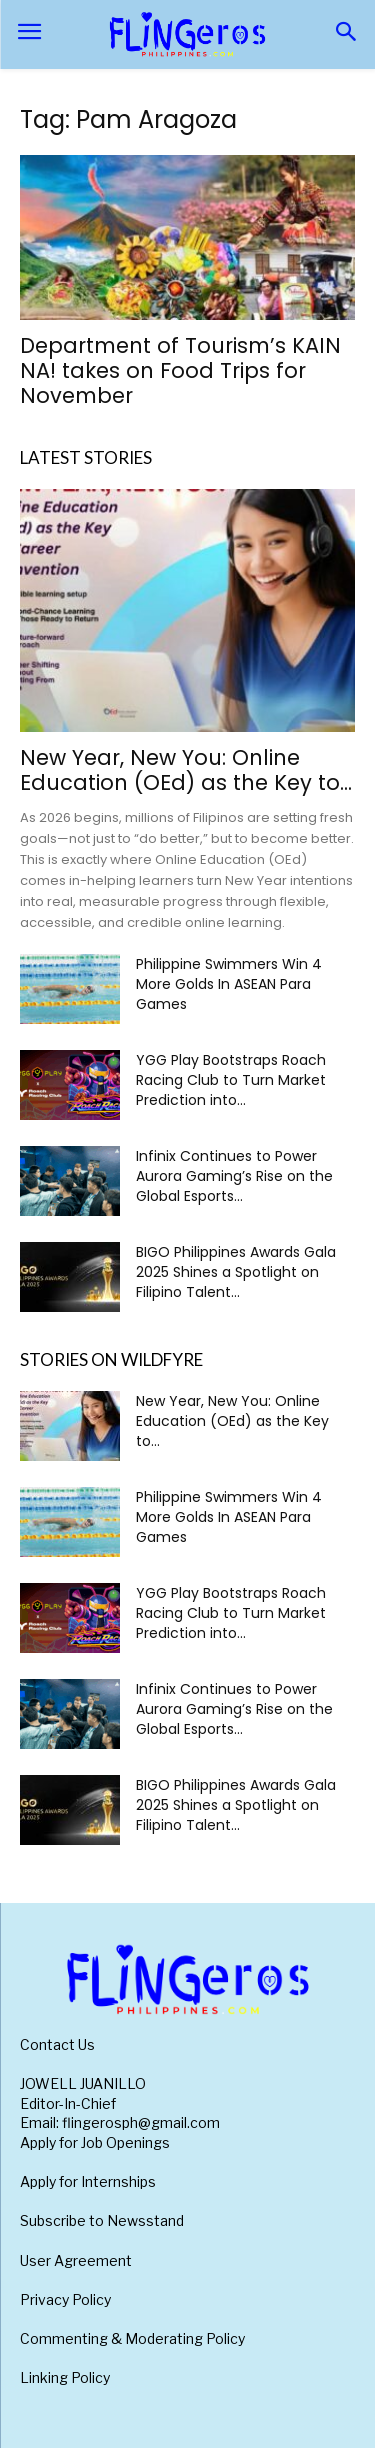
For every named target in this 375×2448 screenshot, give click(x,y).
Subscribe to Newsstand (102, 2220)
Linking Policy (65, 2377)
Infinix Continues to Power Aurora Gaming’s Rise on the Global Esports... (234, 1176)
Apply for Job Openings (95, 2142)
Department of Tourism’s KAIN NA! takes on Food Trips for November (180, 370)
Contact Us (57, 2044)
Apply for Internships (88, 2181)
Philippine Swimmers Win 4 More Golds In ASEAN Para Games (229, 984)
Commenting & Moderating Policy (132, 2338)
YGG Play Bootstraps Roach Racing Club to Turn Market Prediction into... (231, 1080)
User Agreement (76, 2260)
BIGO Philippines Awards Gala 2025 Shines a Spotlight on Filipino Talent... (236, 1272)
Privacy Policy (65, 2299)
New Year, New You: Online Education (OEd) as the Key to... (186, 770)
